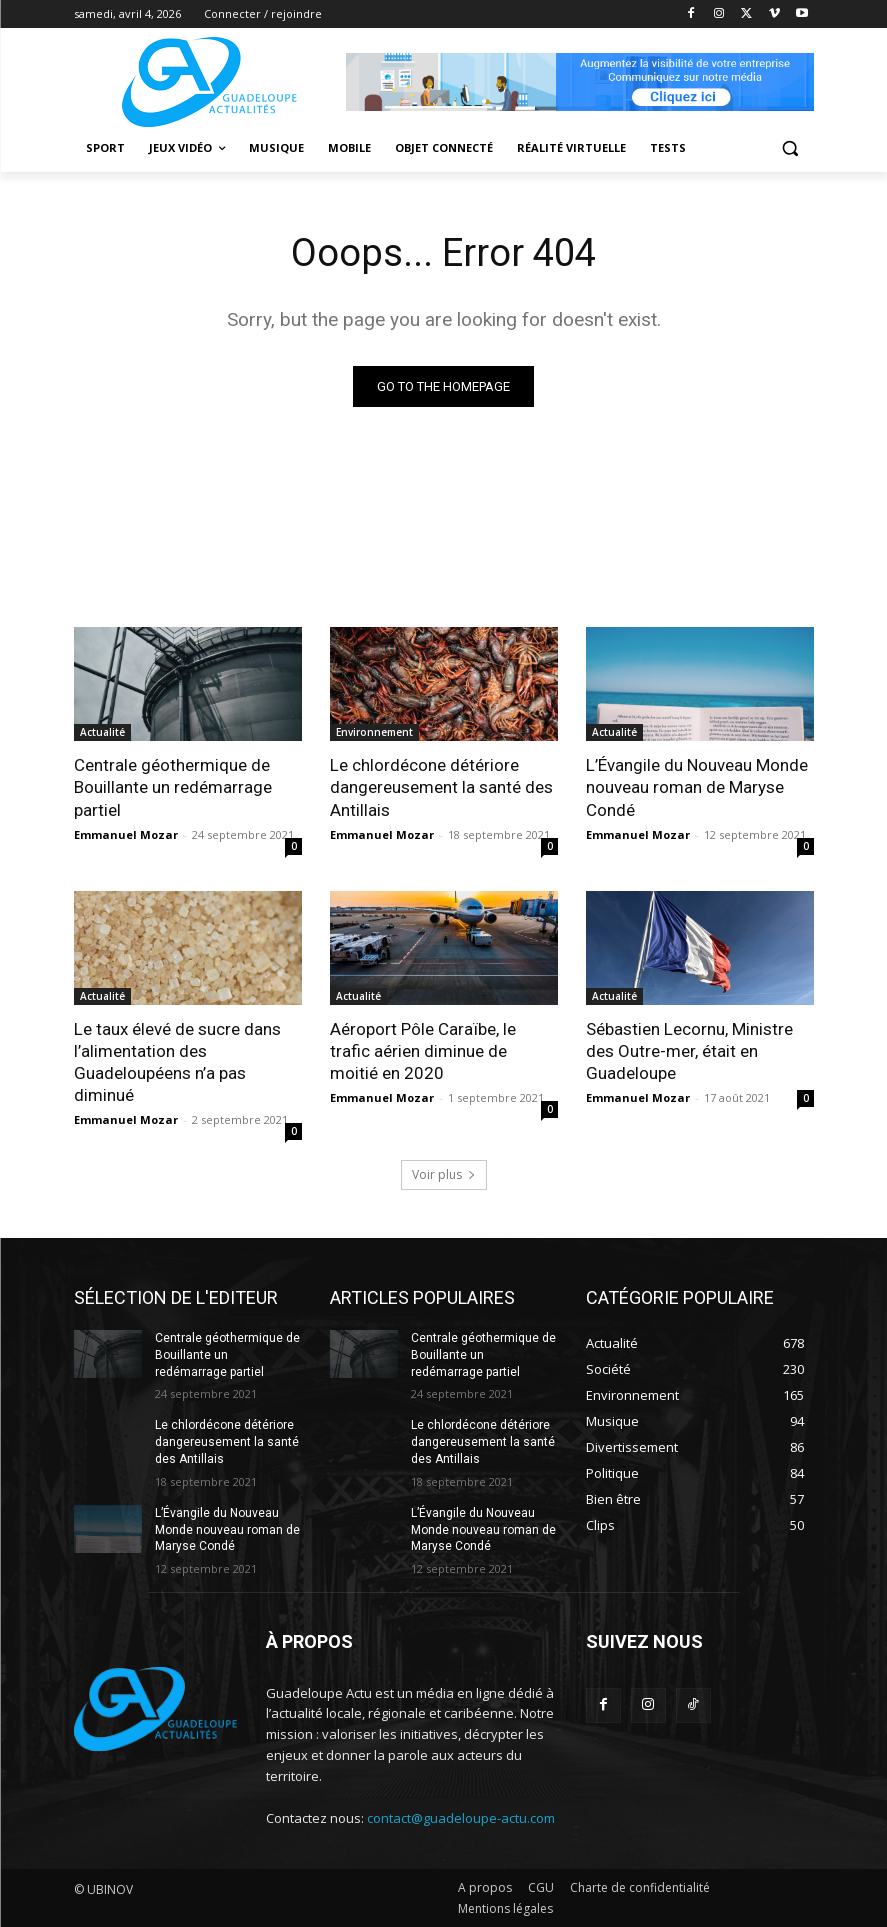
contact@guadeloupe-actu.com (461, 1818)
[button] (790, 148)
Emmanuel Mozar (126, 834)
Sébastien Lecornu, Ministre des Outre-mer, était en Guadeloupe (689, 1051)
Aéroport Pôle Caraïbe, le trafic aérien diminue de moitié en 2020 (423, 1051)
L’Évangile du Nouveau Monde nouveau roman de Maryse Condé (697, 787)
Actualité (102, 732)
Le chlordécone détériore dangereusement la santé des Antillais (441, 787)
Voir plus (444, 1174)
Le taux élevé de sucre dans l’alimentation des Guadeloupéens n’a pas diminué (177, 1062)
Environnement (374, 732)
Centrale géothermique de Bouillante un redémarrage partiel (173, 787)
